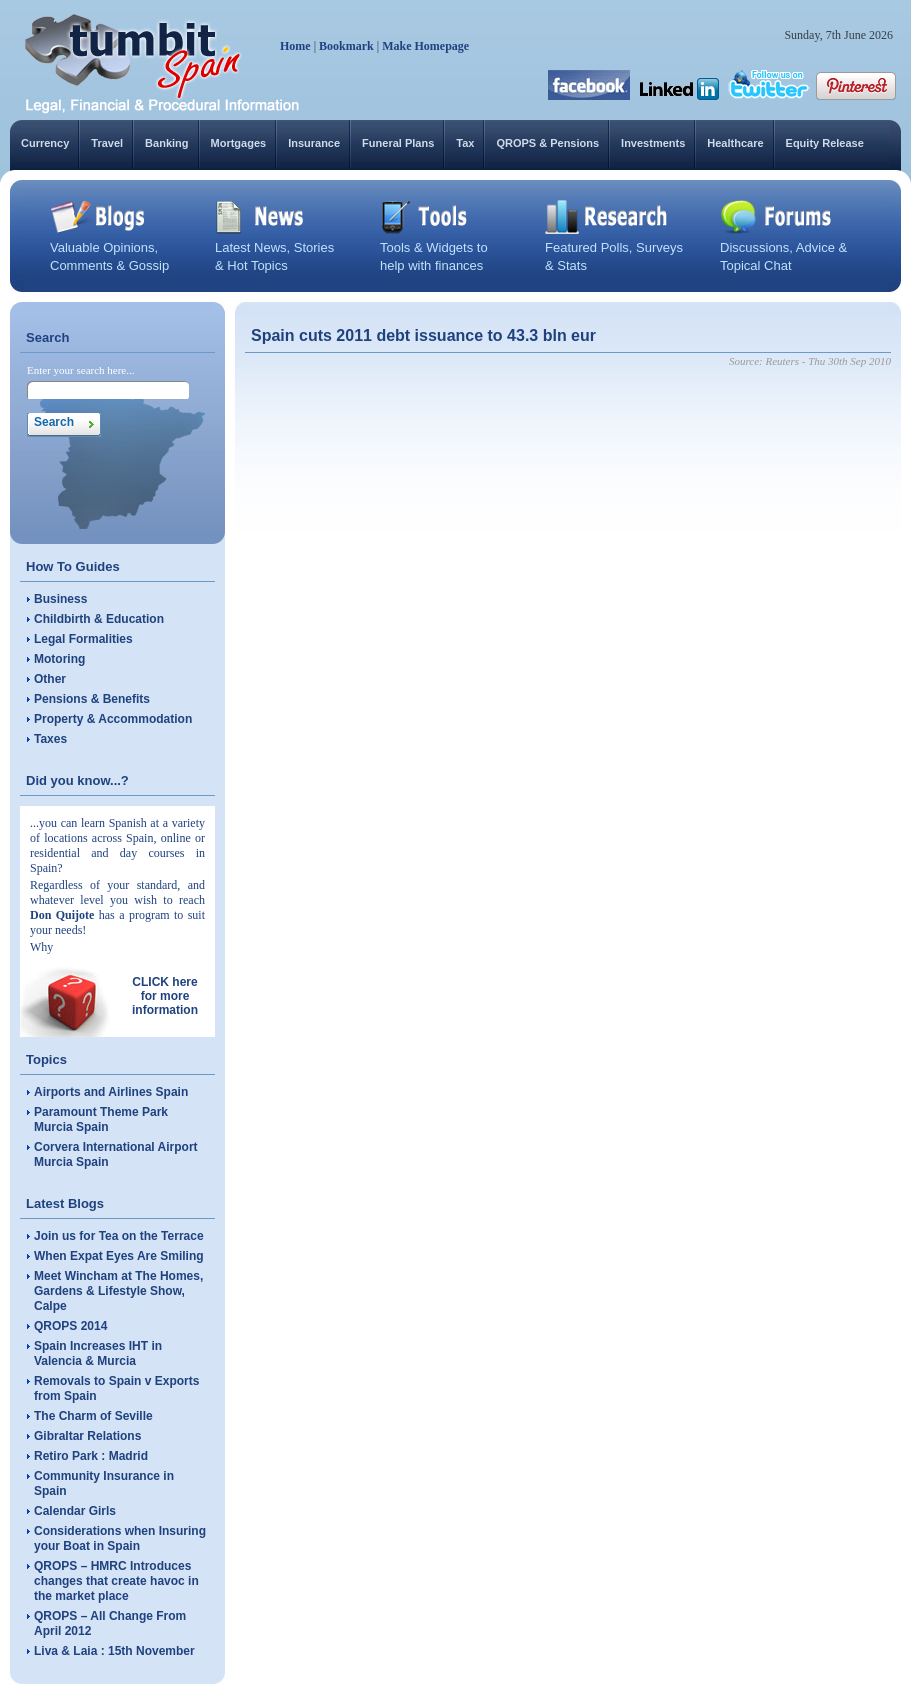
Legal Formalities (83, 639)
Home (295, 46)
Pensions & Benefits (92, 699)
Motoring (59, 659)
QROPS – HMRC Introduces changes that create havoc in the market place (116, 1581)
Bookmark (346, 46)
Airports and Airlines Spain (111, 1092)
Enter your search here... (81, 370)
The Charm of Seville (93, 1416)
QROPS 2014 (70, 1326)
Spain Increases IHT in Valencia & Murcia (98, 1353)
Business (60, 599)
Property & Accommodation (113, 719)
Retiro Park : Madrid (91, 1456)
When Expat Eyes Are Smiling (119, 1256)
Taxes (50, 739)
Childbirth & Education (99, 619)
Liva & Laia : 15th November (114, 1651)
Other (50, 679)
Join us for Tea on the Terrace (119, 1236)
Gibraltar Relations (87, 1436)
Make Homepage (425, 46)
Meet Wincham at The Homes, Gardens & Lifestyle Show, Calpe (118, 1291)
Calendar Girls (75, 1511)
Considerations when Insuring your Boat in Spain (120, 1538)
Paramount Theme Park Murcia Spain (101, 1119)
